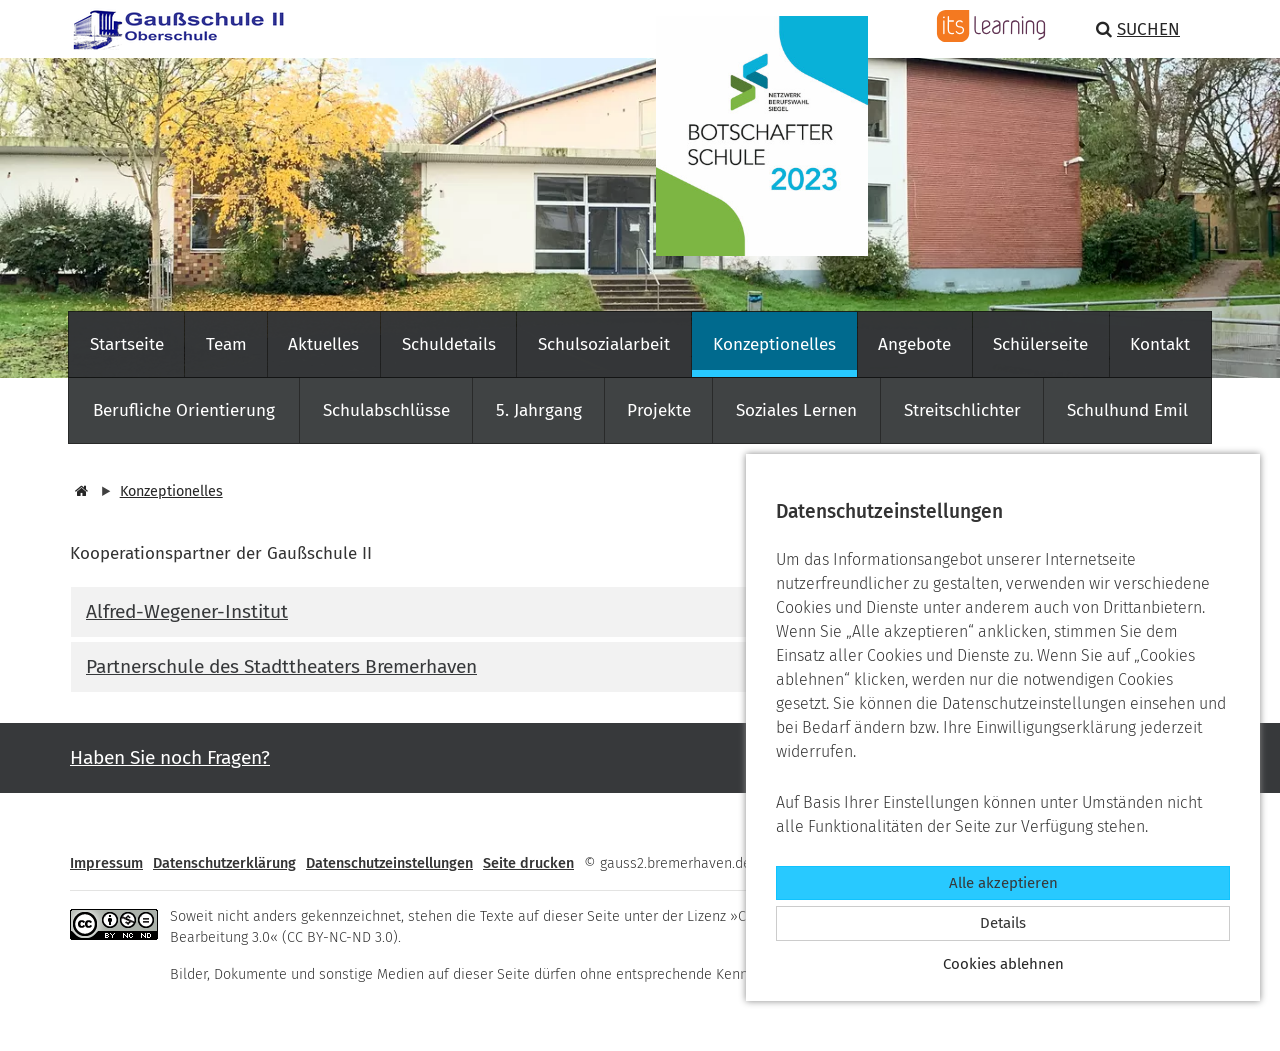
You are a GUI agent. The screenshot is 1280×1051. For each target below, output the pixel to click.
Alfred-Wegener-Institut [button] (187, 611)
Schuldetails (449, 344)
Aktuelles (323, 344)
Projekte (659, 410)
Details (1003, 923)
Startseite (127, 344)
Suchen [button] (1138, 29)
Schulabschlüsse (386, 410)
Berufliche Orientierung (184, 410)
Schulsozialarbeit (604, 344)
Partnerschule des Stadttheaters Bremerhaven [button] (281, 666)
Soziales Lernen (796, 410)
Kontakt (1160, 344)
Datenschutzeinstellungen (389, 863)
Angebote (914, 344)
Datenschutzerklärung (224, 863)
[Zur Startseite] (170, 27)
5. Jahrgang (539, 410)
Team (226, 344)
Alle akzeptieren (1003, 883)
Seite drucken (528, 863)
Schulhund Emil (1127, 410)
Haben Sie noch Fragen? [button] (170, 757)
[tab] (640, 612)
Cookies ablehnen (1003, 964)
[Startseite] (79, 491)
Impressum (106, 863)
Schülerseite (1040, 344)
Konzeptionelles (774, 344)
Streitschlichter (962, 410)
